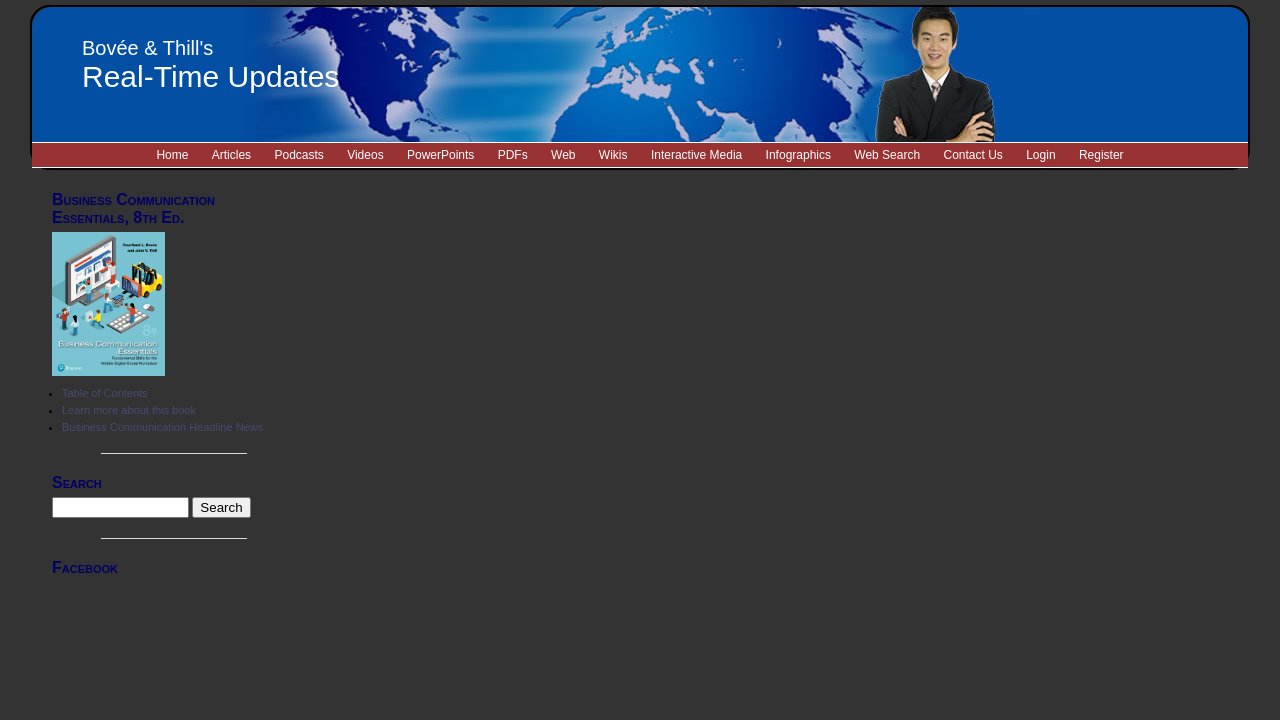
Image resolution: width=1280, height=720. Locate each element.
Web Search (887, 155)
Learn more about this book (129, 410)
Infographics (798, 155)
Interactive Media (696, 155)
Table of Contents (105, 393)
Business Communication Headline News (162, 427)
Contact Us (972, 155)
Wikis (613, 155)
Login (1040, 155)
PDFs (513, 155)
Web (563, 155)
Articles (231, 155)
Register (1101, 155)
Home (172, 155)
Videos (365, 155)
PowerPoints (440, 155)
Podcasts (298, 155)
